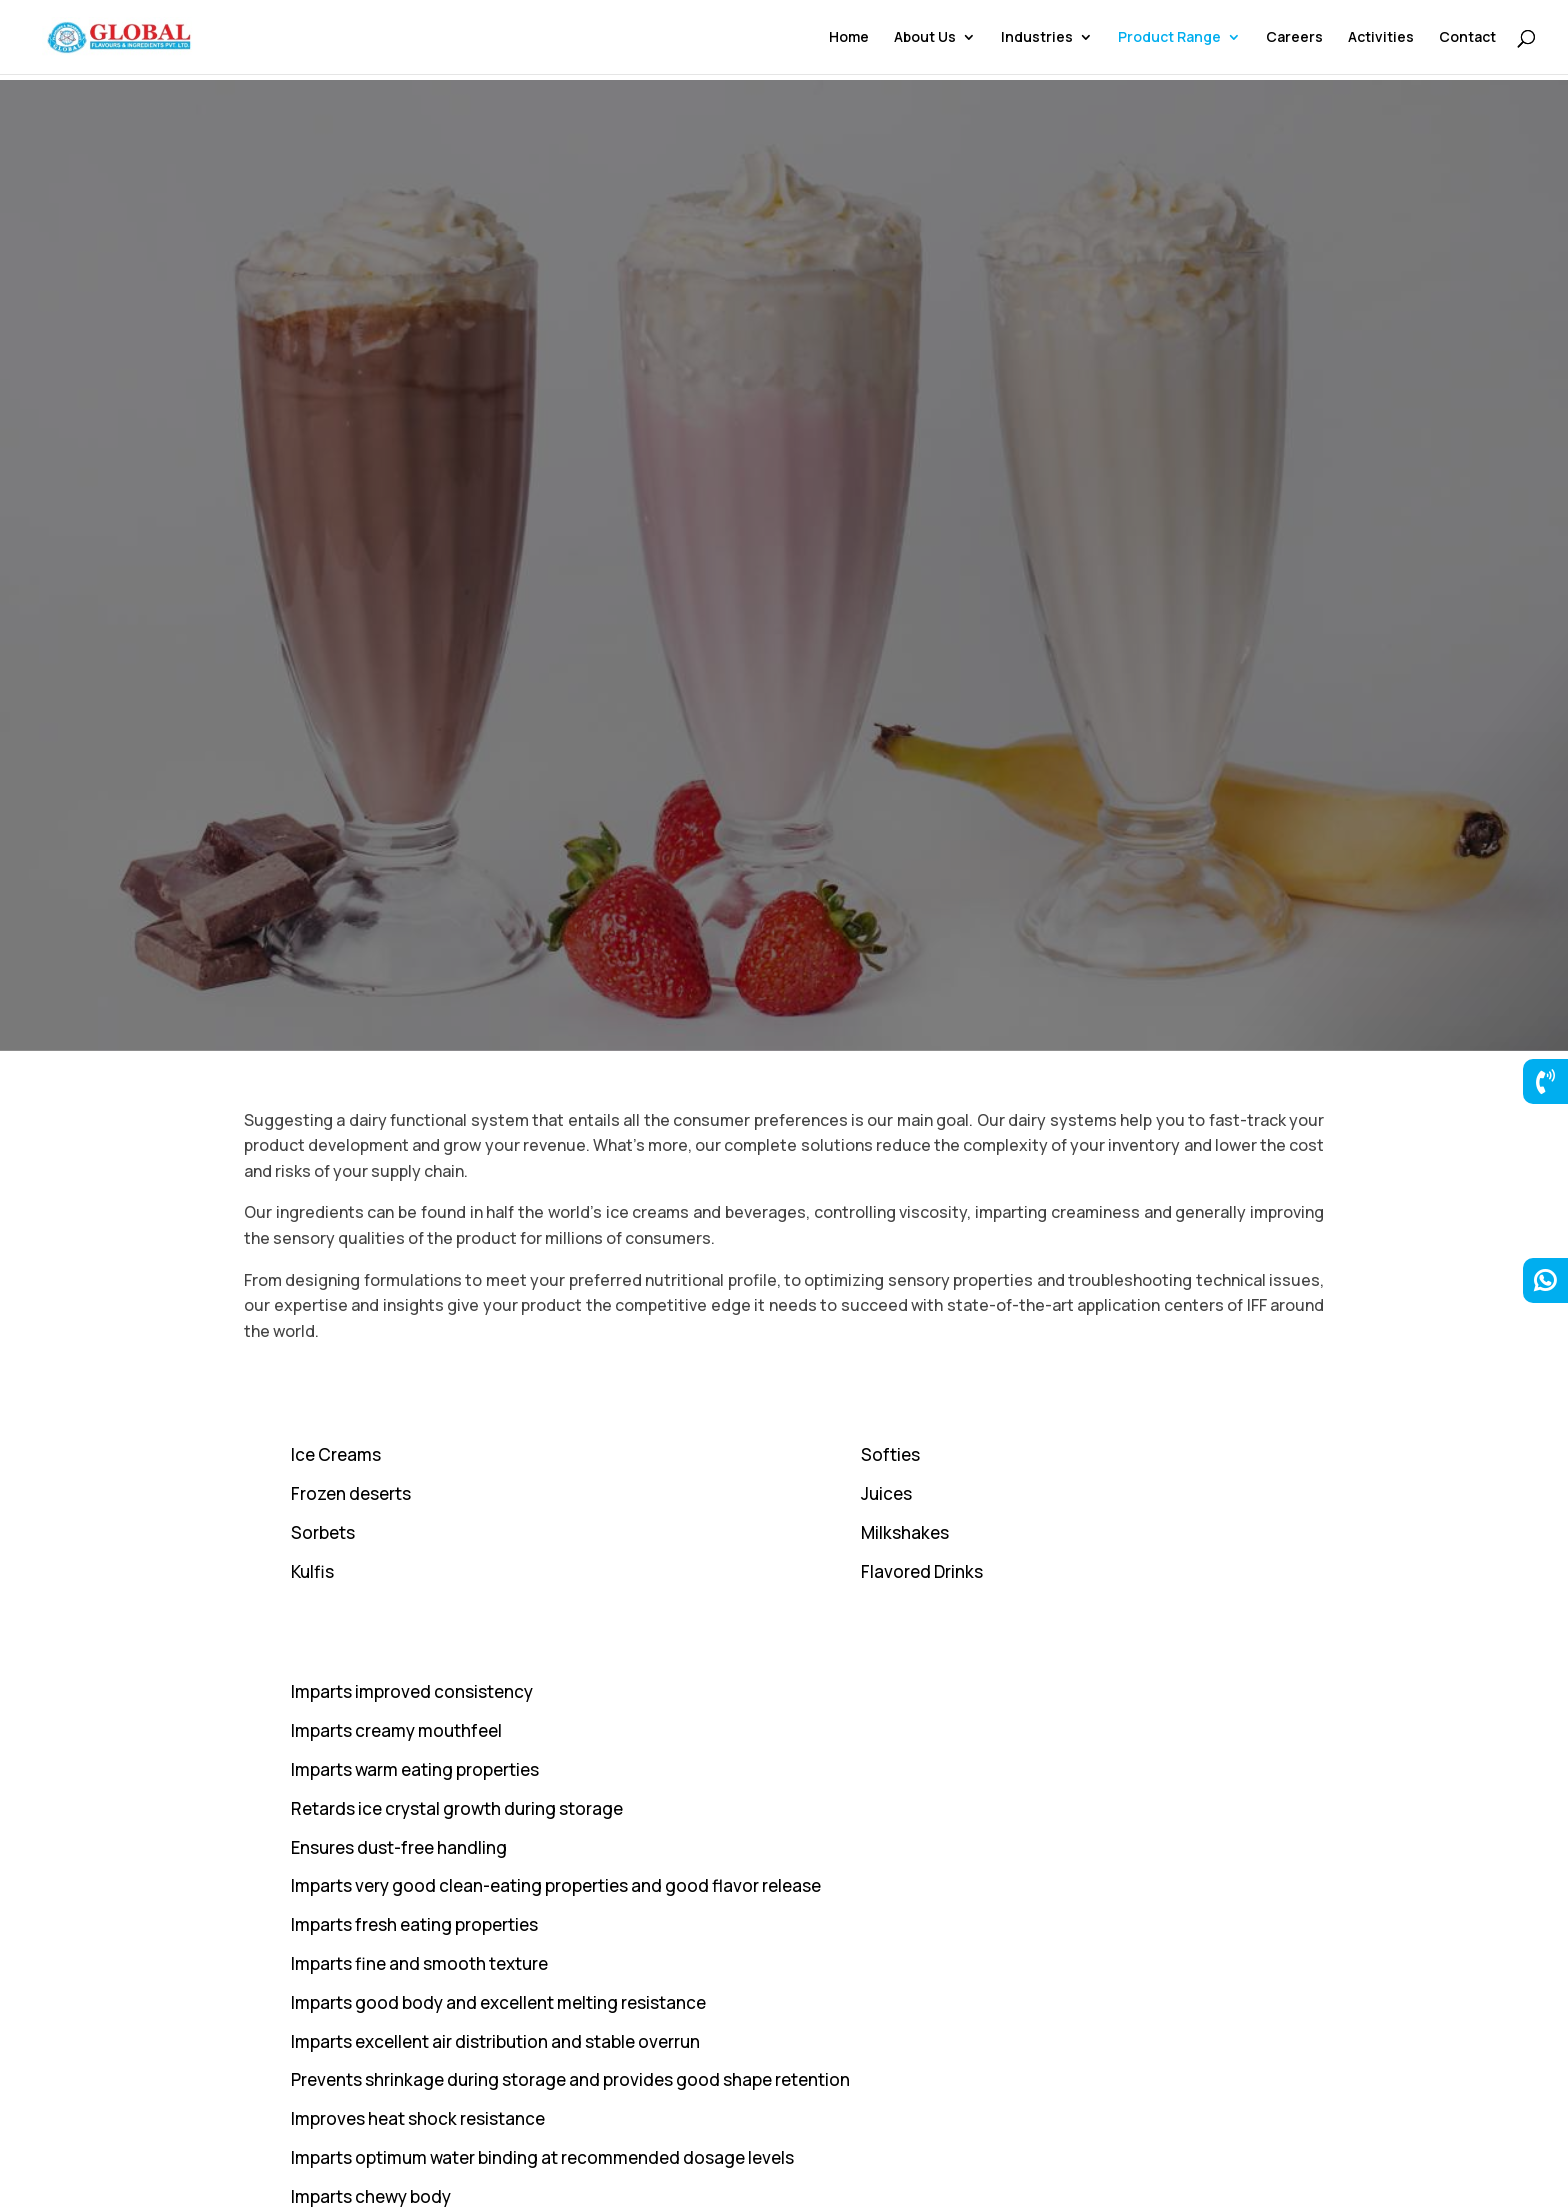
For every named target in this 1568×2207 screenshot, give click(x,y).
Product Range (1169, 38)
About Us (925, 38)
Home (849, 38)
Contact (1467, 38)
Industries (1037, 38)
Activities (1381, 38)
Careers (1294, 38)
